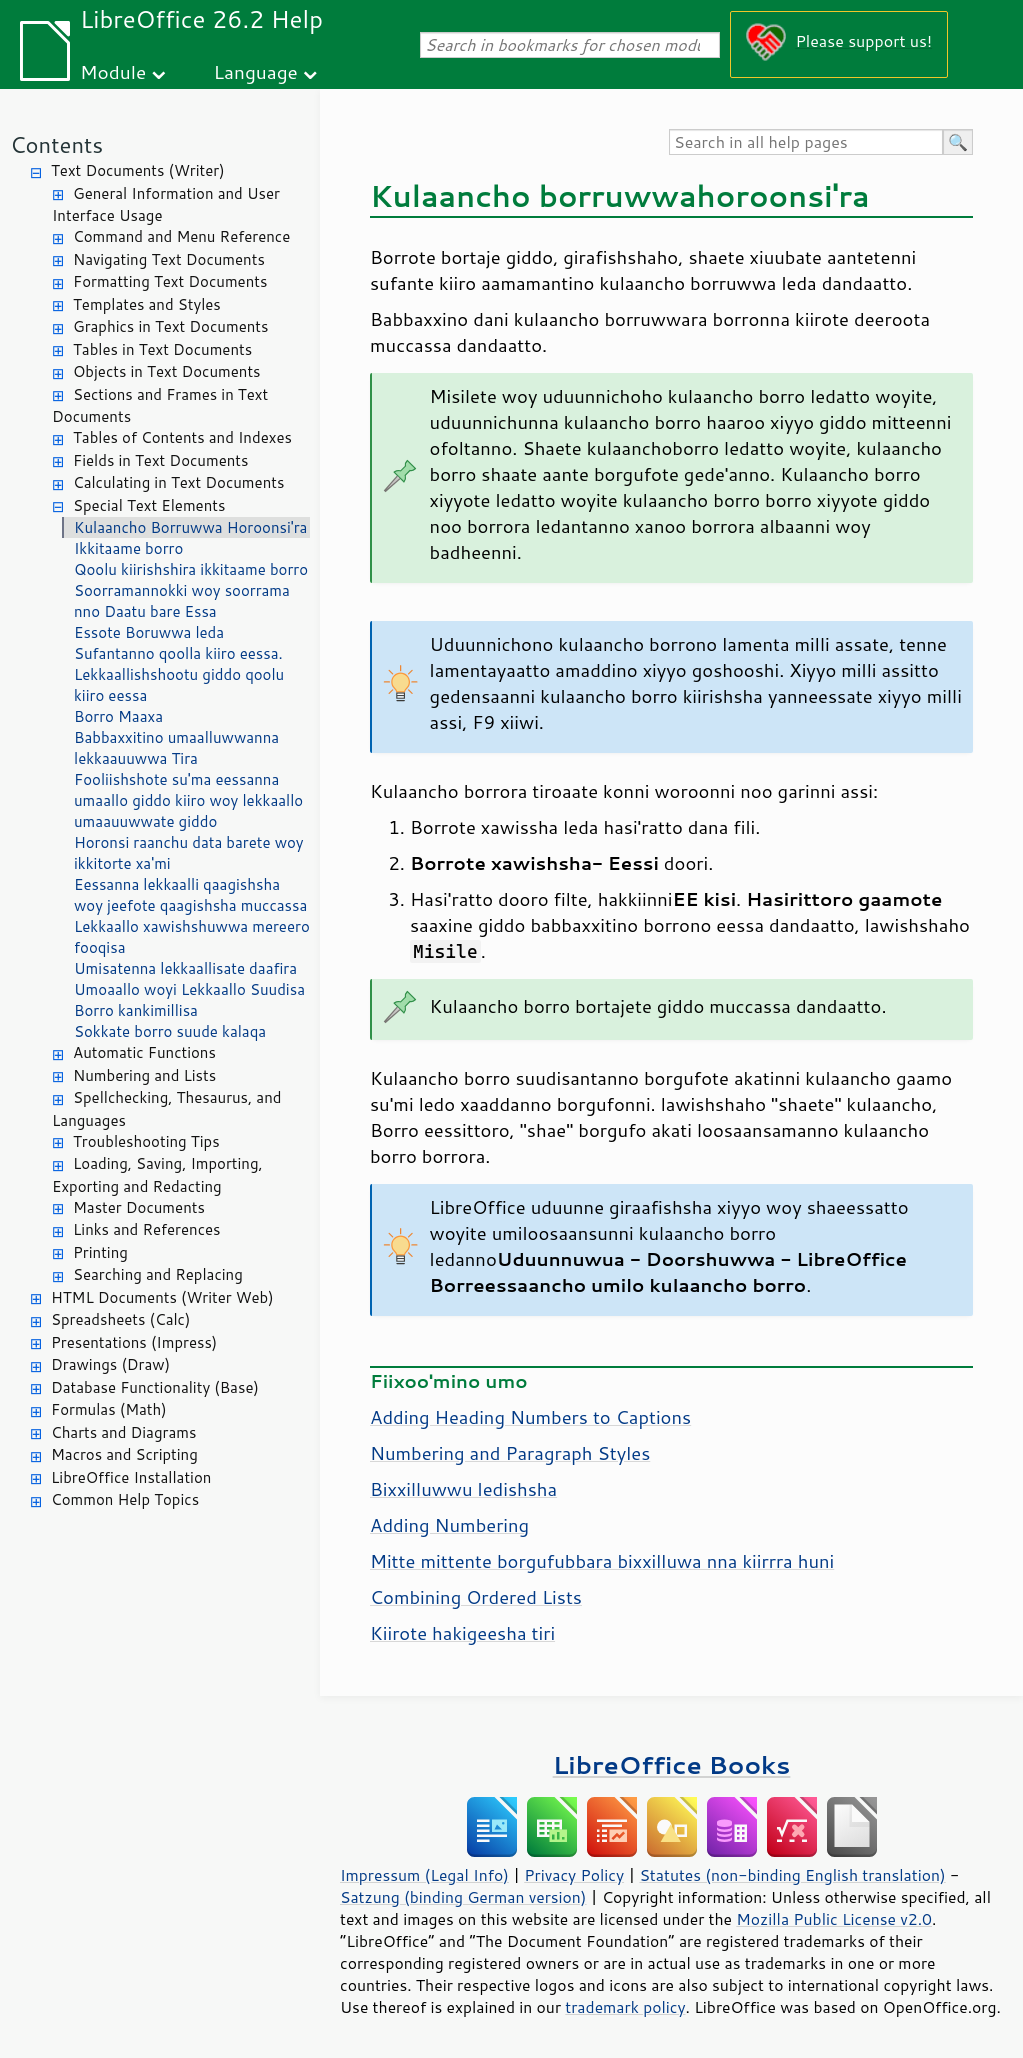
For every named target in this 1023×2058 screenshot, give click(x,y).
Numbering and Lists (144, 1075)
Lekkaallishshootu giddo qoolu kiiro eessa (179, 685)
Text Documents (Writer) (138, 170)
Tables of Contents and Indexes (182, 437)
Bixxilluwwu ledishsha (463, 1489)
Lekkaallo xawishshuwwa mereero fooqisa (192, 937)
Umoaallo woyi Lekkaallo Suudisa (189, 989)
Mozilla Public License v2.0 (834, 1919)
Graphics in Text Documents (170, 326)
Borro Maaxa (118, 716)
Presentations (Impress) (134, 1342)
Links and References (146, 1229)
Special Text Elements (149, 505)
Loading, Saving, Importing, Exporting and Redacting (157, 1175)
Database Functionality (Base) (155, 1387)
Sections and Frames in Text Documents (160, 406)
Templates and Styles (147, 304)
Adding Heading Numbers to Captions (530, 1417)
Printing (100, 1252)
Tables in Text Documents (162, 349)
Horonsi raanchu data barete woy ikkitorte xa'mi (189, 853)
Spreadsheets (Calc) (120, 1319)
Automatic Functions (144, 1052)
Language (256, 71)
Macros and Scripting (124, 1454)
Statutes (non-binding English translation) (792, 1875)
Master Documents (139, 1207)
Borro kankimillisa (136, 1010)
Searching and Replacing (158, 1274)
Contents (56, 144)
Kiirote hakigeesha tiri (462, 1633)
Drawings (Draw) (110, 1364)
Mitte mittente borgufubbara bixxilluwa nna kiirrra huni (602, 1561)
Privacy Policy (574, 1875)
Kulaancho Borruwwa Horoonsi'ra (190, 527)
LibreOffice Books (672, 1764)
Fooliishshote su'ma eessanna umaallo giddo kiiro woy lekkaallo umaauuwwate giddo (188, 800)
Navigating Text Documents (169, 259)
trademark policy (625, 2007)
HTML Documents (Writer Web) (162, 1297)
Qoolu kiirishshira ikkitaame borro (191, 569)
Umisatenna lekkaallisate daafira (185, 968)
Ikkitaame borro (128, 548)
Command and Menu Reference (181, 236)
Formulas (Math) (109, 1409)
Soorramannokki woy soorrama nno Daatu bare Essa (182, 601)
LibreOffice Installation (131, 1477)
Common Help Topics (125, 1499)
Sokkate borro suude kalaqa (170, 1031)
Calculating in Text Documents (178, 482)
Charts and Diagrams (123, 1432)
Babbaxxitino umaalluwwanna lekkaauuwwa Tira (176, 748)
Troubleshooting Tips (146, 1141)
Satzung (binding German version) (463, 1897)
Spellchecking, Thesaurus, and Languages (166, 1109)
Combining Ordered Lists (476, 1597)
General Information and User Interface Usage (166, 205)
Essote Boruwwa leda (149, 632)
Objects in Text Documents (167, 371)
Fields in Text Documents (160, 460)
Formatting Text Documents (170, 281)
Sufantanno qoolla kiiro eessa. (178, 653)
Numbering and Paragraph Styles (510, 1453)
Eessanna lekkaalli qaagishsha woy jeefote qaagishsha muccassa (190, 895)
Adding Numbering (449, 1525)
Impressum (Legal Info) (424, 1875)
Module (113, 71)
